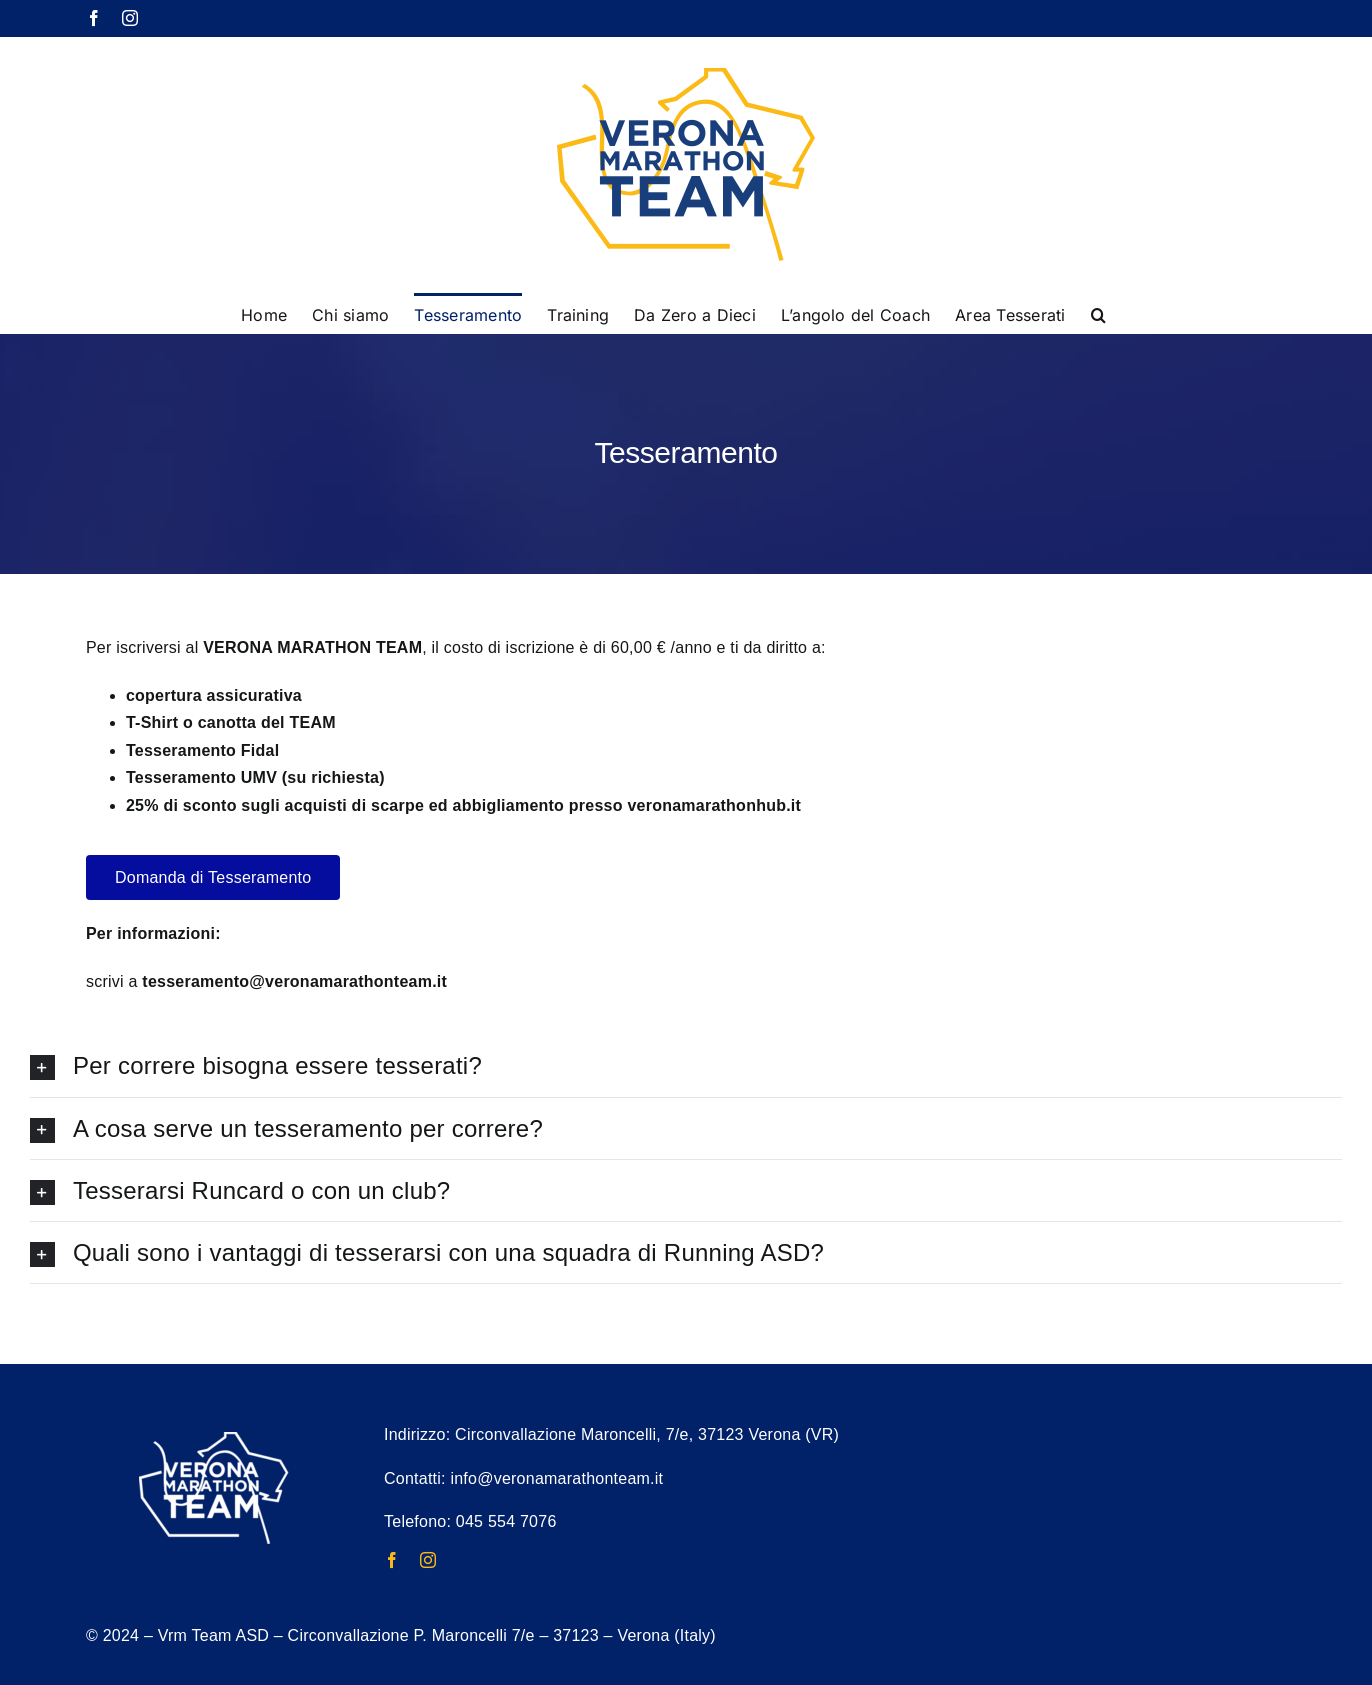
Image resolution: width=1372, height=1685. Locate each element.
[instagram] (428, 1560)
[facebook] (392, 1560)
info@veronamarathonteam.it (556, 1478)
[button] (1098, 313)
